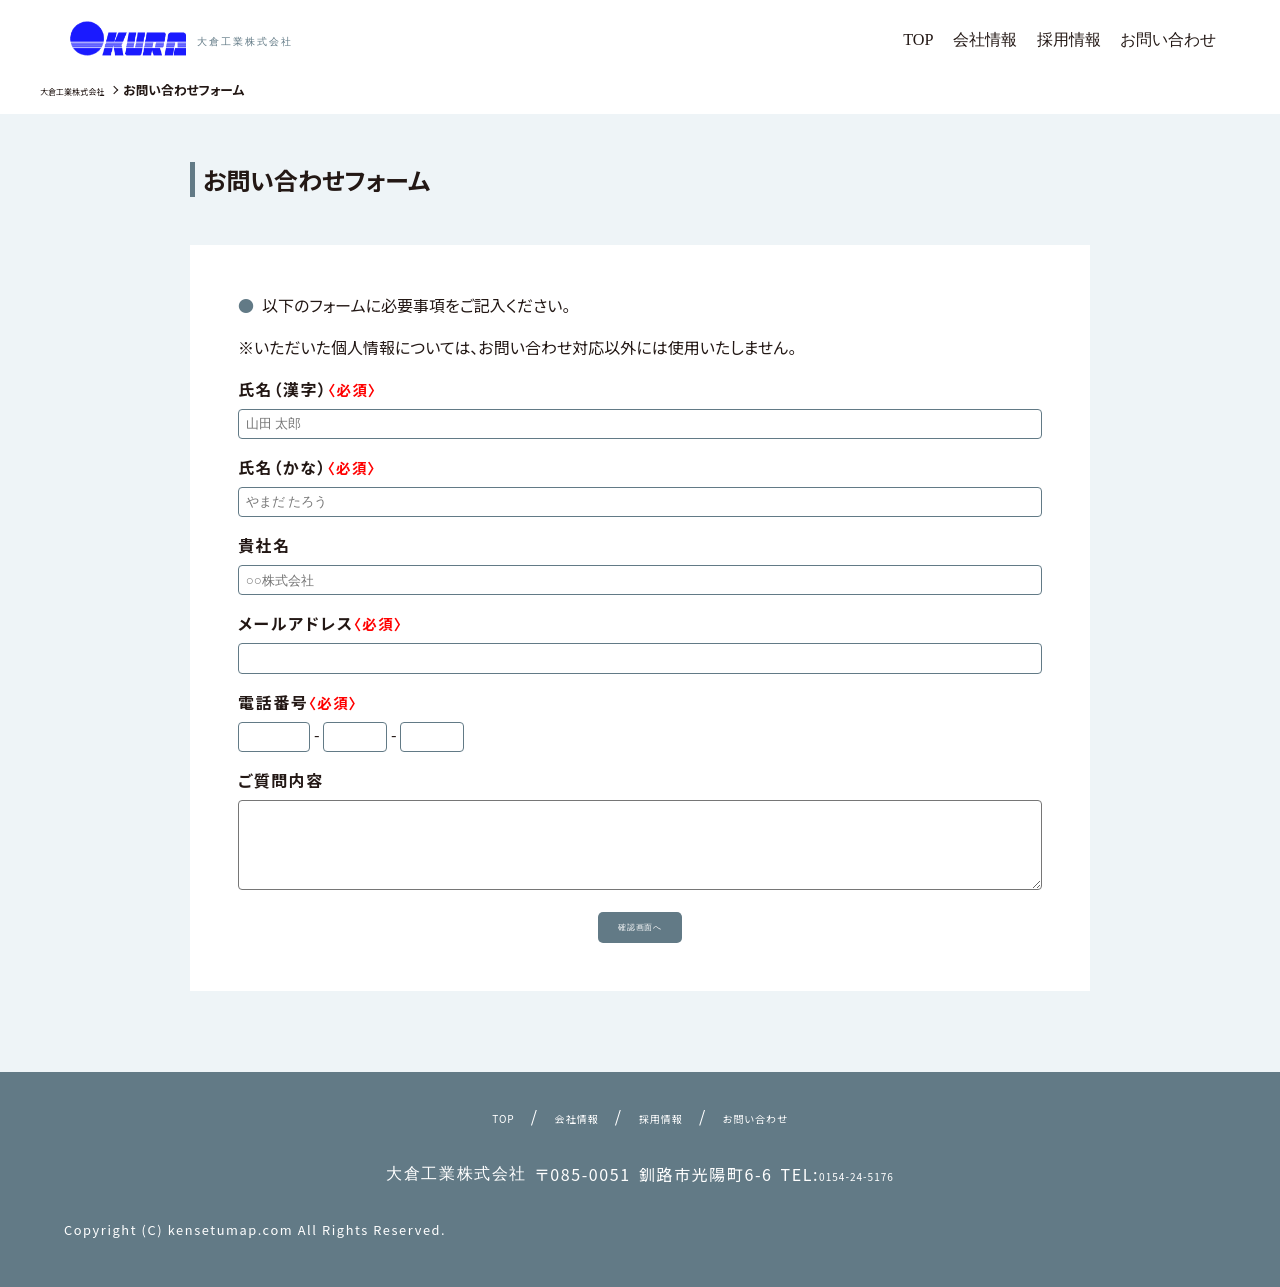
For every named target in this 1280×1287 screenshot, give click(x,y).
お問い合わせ (1174, 39)
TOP (948, 39)
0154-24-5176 (856, 1174)
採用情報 (1085, 39)
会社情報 (1009, 39)
